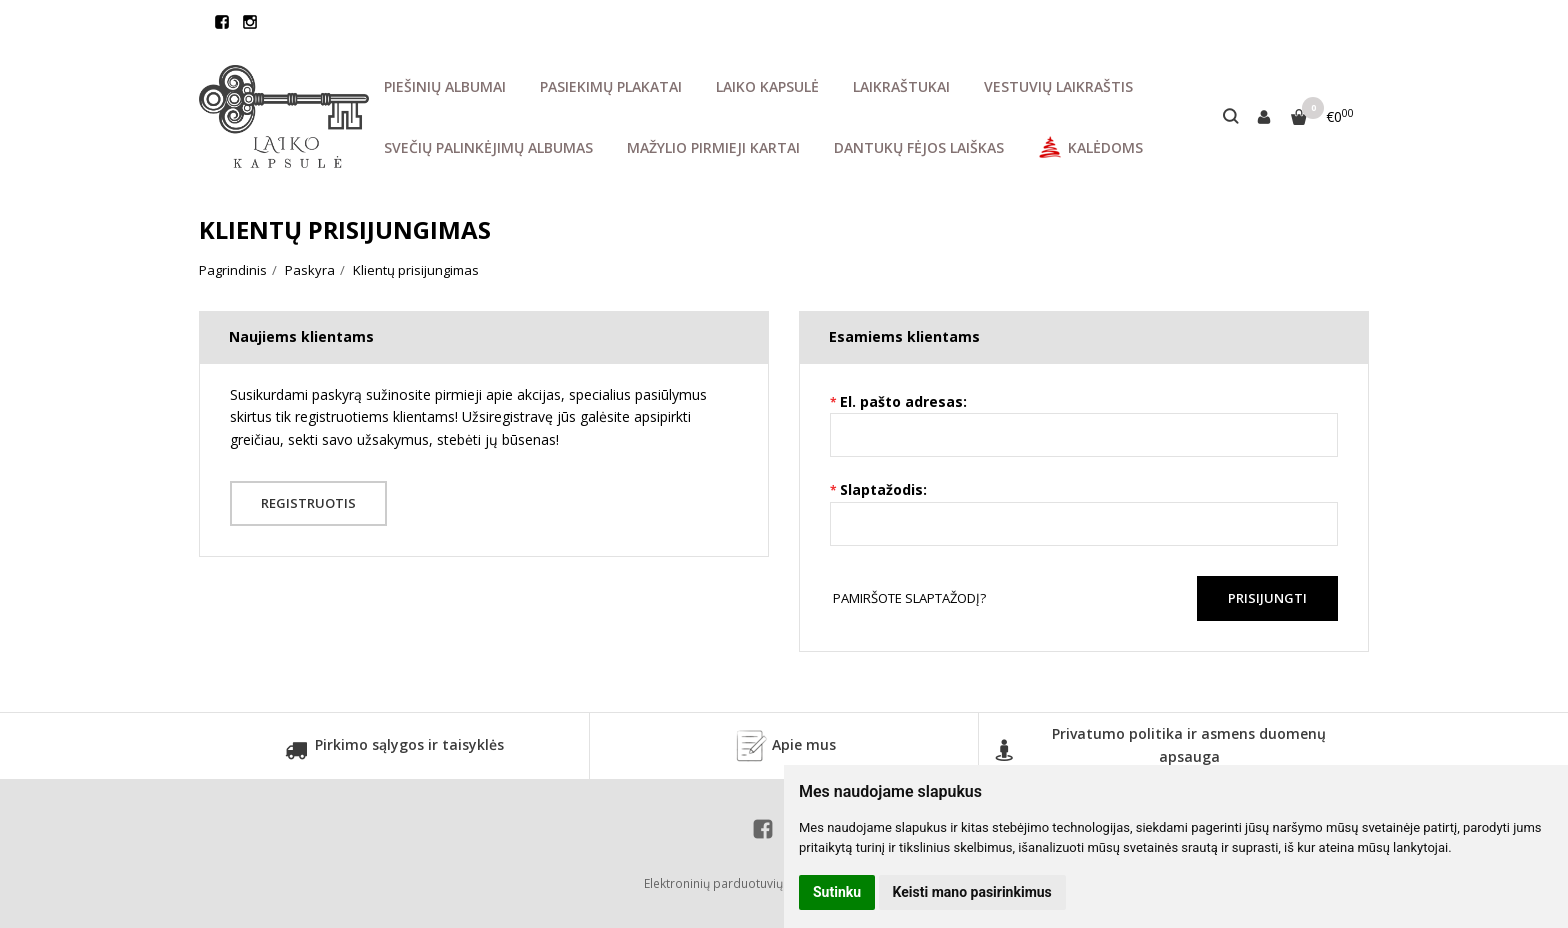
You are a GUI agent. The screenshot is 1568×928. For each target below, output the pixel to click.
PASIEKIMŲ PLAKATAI (611, 86)
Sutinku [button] (837, 892)
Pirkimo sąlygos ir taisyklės (394, 752)
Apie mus (784, 746)
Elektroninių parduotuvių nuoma (735, 883)
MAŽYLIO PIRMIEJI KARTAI (713, 147)
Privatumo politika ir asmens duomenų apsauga (1160, 747)
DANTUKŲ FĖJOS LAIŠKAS (919, 147)
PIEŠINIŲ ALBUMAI (445, 86)
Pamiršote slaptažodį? (908, 598)
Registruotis (309, 503)
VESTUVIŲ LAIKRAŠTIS (1058, 86)
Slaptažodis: (883, 489)
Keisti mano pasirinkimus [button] (972, 892)
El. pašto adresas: (903, 401)
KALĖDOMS (1090, 147)
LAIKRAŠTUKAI (901, 86)
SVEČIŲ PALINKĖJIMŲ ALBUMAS (488, 147)
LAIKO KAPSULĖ (767, 86)
